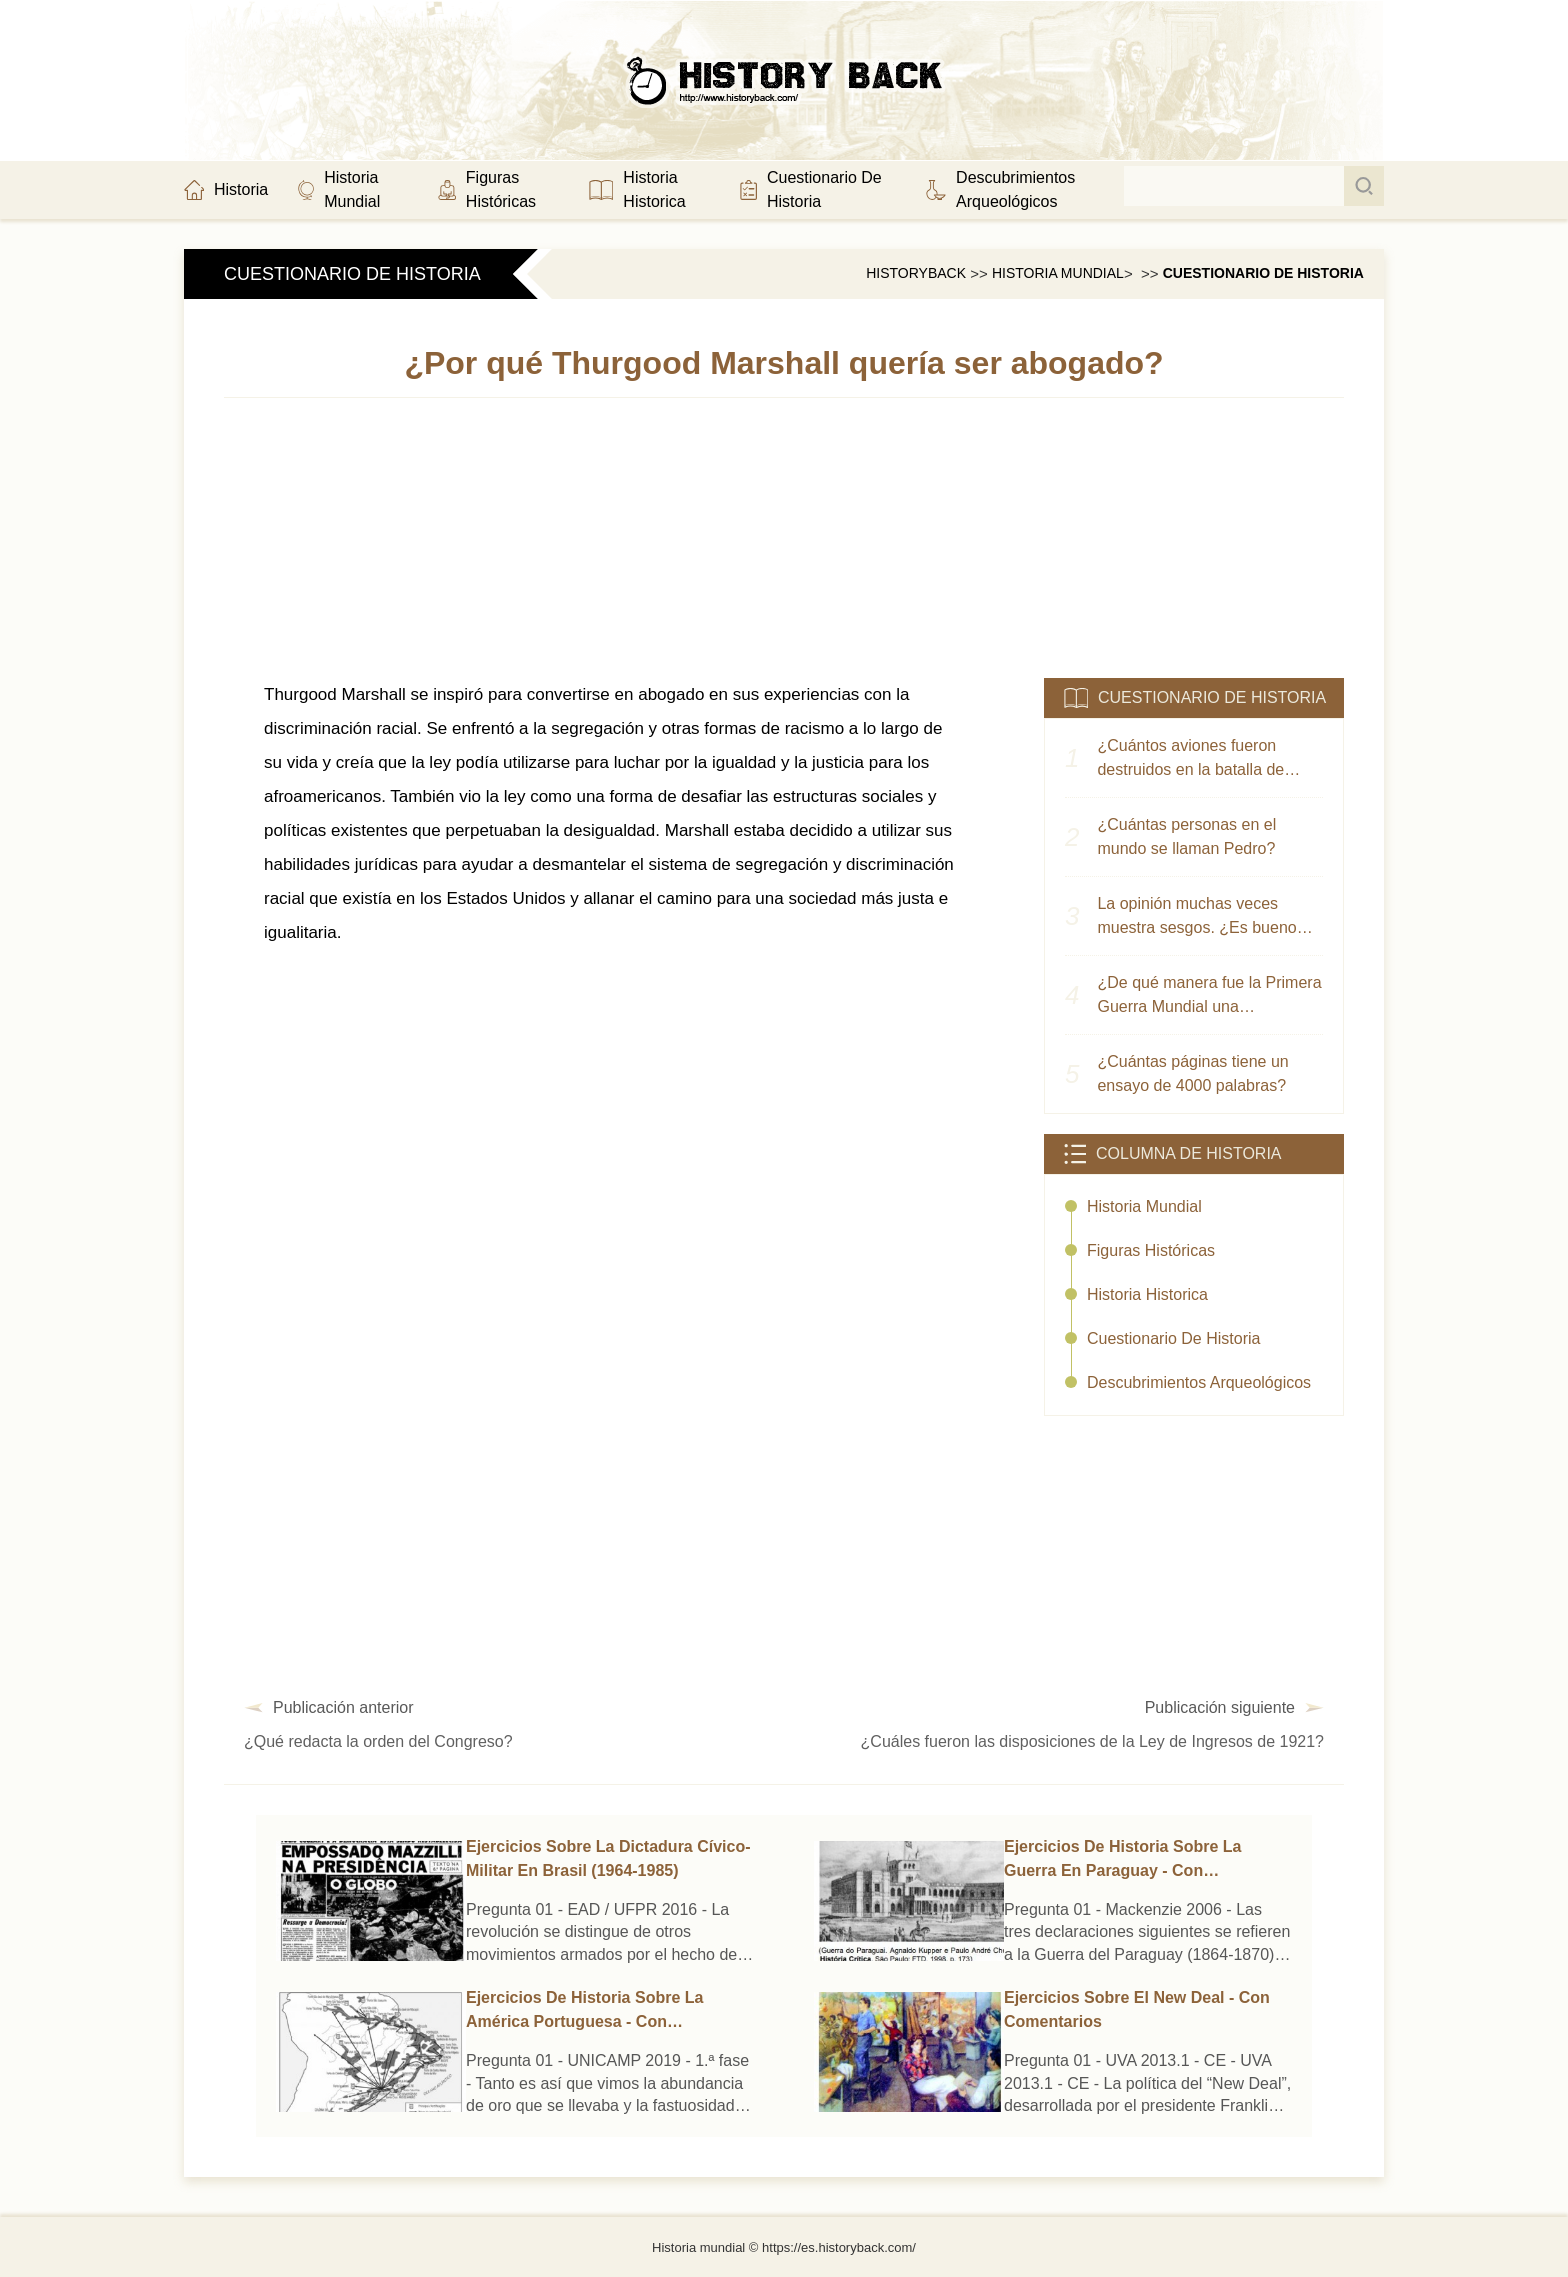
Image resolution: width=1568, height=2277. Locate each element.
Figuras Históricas (1151, 1250)
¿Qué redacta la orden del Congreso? (378, 1741)
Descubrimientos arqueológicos (1199, 1382)
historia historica (1147, 1294)
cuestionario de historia (1263, 273)
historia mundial (1144, 1206)
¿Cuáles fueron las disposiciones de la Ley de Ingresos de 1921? (1092, 1741)
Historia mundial (1058, 273)
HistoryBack (916, 273)
